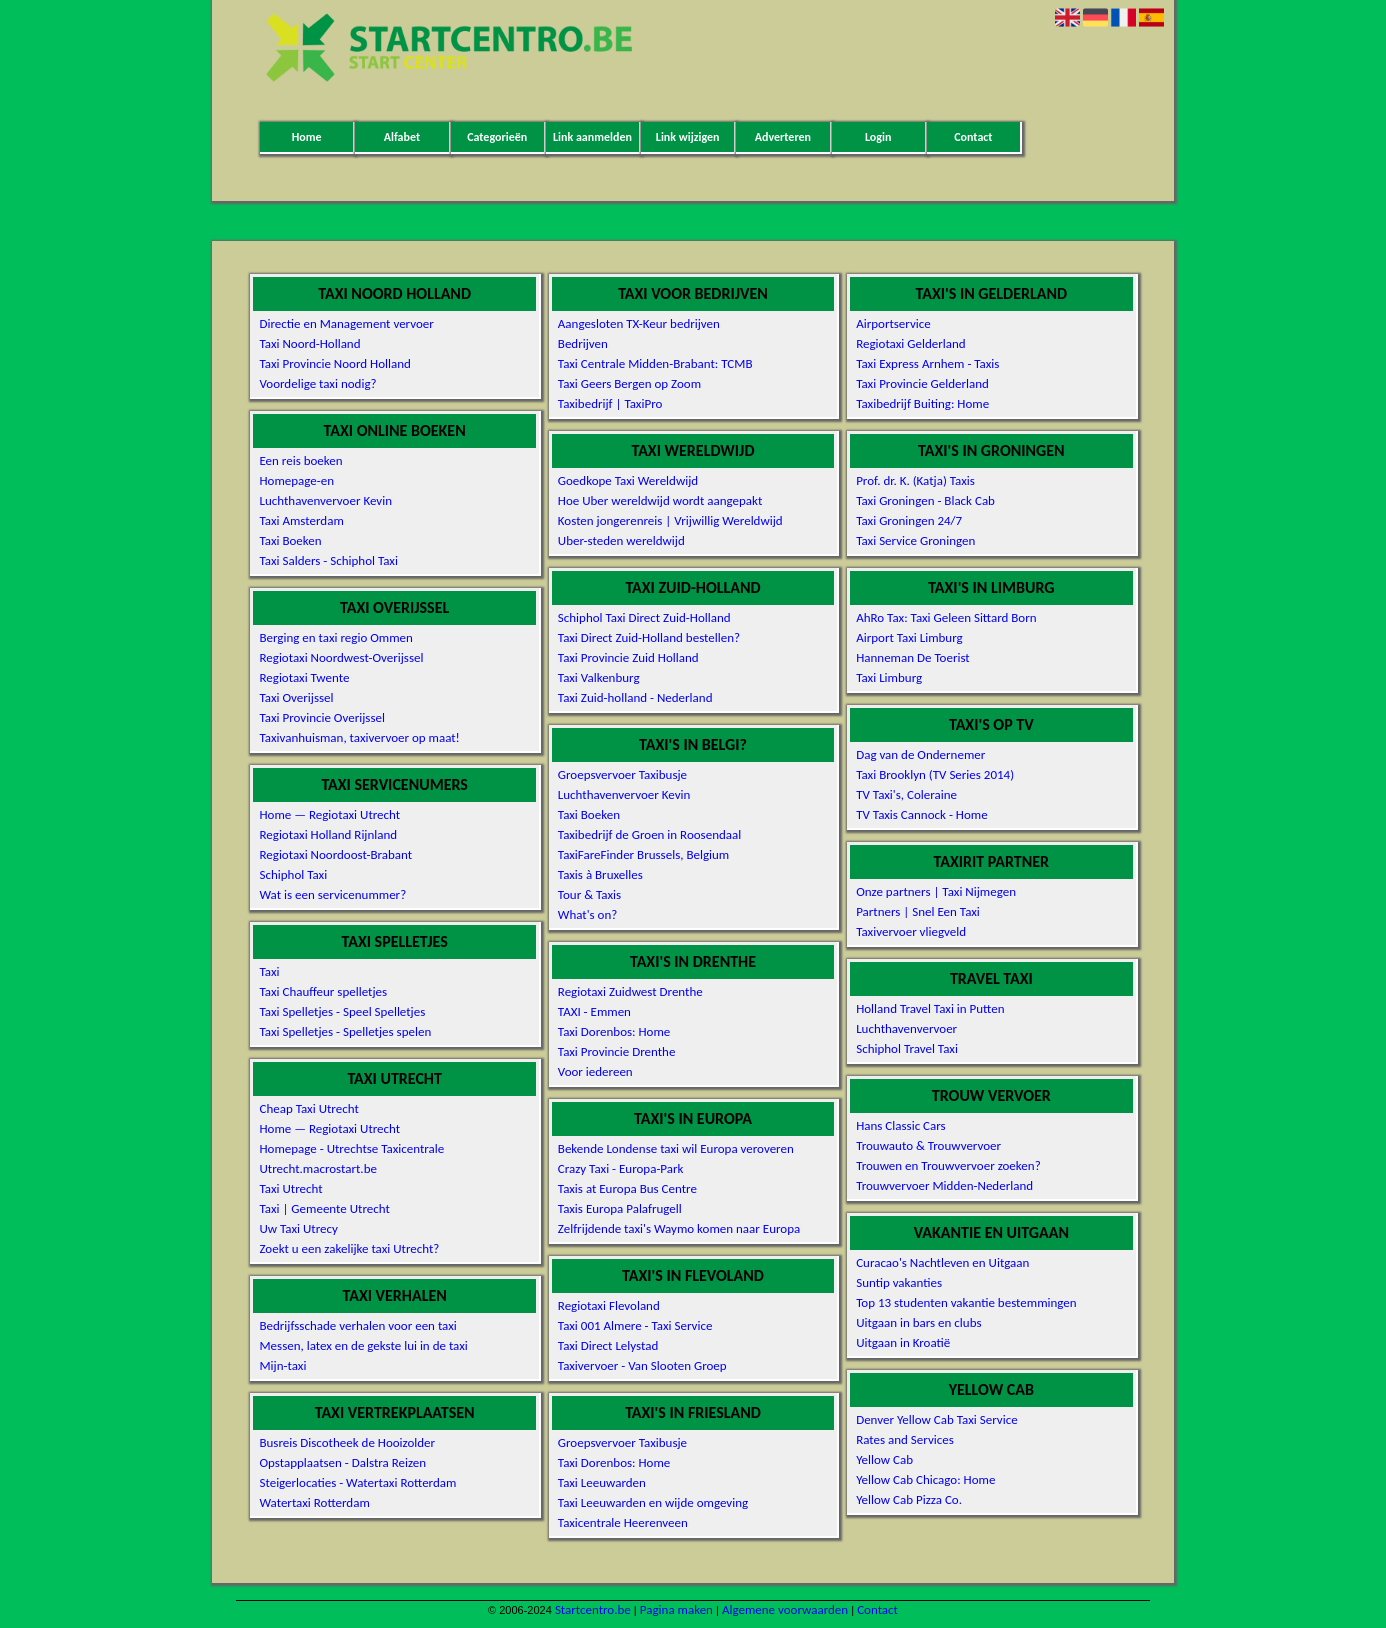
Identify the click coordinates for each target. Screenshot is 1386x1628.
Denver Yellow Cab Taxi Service (936, 1419)
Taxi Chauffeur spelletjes (323, 991)
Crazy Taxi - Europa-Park (621, 1168)
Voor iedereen (595, 1071)
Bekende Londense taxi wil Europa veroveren (676, 1148)
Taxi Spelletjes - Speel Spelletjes (342, 1011)
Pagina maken (676, 1609)
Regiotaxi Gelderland (910, 343)
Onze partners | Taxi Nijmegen (936, 891)
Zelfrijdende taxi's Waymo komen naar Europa (679, 1228)
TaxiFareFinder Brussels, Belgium (643, 854)
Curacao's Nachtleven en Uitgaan (942, 1262)
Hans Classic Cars (900, 1125)
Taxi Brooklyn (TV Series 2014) (935, 774)
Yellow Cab (884, 1459)
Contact (973, 137)
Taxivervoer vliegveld (911, 931)
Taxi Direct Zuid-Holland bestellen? (649, 637)
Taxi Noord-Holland (309, 343)
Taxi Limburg (889, 677)
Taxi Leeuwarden (602, 1482)
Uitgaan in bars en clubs (918, 1322)
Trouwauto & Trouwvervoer (928, 1145)
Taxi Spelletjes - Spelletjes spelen (345, 1031)
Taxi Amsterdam (301, 520)
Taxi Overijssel (296, 697)
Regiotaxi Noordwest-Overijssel (341, 657)
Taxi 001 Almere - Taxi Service (635, 1325)
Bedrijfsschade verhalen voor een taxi (357, 1325)
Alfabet (402, 137)
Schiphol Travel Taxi (907, 1048)
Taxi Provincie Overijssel (321, 717)
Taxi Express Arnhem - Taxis (927, 363)
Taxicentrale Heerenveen (623, 1522)
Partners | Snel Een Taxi (918, 911)
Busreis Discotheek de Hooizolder (347, 1442)
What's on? (587, 914)
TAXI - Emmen (594, 1011)
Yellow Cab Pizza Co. (909, 1499)
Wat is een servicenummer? (332, 894)
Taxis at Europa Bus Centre (627, 1188)
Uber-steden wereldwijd (621, 540)
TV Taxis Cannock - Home (921, 814)
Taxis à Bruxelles (600, 874)
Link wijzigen (688, 137)
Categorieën (497, 137)
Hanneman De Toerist (913, 657)
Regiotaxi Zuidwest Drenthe (630, 991)
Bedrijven (583, 343)
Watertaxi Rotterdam (314, 1502)
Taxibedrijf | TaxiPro (610, 403)
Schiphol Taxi (293, 874)
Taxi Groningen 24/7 (909, 520)
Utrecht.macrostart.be (317, 1168)
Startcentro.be (593, 1609)
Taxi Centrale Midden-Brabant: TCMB (655, 363)
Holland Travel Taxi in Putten (930, 1008)
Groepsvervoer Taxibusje (622, 774)
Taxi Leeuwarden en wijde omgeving (653, 1502)
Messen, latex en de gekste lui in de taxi (363, 1345)
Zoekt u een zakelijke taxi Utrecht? (349, 1248)
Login (878, 137)
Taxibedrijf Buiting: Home (922, 403)
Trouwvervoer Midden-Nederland (944, 1185)
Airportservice (893, 323)
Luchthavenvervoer (906, 1028)
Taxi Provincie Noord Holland (334, 363)
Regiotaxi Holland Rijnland (328, 834)
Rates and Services (905, 1439)
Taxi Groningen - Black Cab (925, 500)
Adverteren (783, 137)
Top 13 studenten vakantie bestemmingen (966, 1302)
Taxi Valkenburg (599, 677)
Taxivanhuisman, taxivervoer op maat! (359, 737)
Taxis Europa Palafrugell (620, 1208)
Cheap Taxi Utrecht (308, 1108)
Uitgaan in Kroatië (903, 1342)
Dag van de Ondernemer (920, 754)
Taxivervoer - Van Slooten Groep (642, 1365)
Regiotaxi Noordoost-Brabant (335, 854)
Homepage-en (296, 480)
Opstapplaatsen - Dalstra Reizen (342, 1462)
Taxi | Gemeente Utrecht (324, 1208)
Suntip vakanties (899, 1282)
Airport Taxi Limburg (909, 637)
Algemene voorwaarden (785, 1609)
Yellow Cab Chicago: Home (925, 1479)
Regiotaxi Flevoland (609, 1305)
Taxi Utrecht (290, 1188)
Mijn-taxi (282, 1365)
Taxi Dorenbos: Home (614, 1031)
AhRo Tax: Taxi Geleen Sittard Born (946, 617)
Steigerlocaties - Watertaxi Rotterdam (357, 1482)
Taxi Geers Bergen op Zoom (629, 383)
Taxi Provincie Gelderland (922, 383)
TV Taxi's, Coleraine (906, 794)
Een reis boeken (300, 460)
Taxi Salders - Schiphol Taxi (328, 560)
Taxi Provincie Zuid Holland (628, 657)
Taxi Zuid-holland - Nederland (635, 697)
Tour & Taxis (589, 894)
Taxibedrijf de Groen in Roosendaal (649, 834)
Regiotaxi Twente (304, 677)
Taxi (269, 971)
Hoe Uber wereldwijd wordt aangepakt (660, 500)
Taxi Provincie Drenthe (617, 1051)
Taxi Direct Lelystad (608, 1345)
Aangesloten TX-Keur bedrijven (639, 323)
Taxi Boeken (290, 540)
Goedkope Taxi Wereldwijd (628, 480)
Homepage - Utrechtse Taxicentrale (351, 1148)
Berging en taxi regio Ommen (335, 637)
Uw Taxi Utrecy (298, 1228)
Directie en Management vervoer (346, 323)
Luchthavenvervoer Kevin (325, 500)
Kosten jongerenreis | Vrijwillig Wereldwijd (670, 520)
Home (307, 137)
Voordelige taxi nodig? (317, 383)
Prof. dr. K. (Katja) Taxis (915, 480)
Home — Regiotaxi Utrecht (329, 814)
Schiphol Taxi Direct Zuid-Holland (644, 617)
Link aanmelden (592, 137)
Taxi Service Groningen (915, 540)
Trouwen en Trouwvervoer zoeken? (948, 1165)
